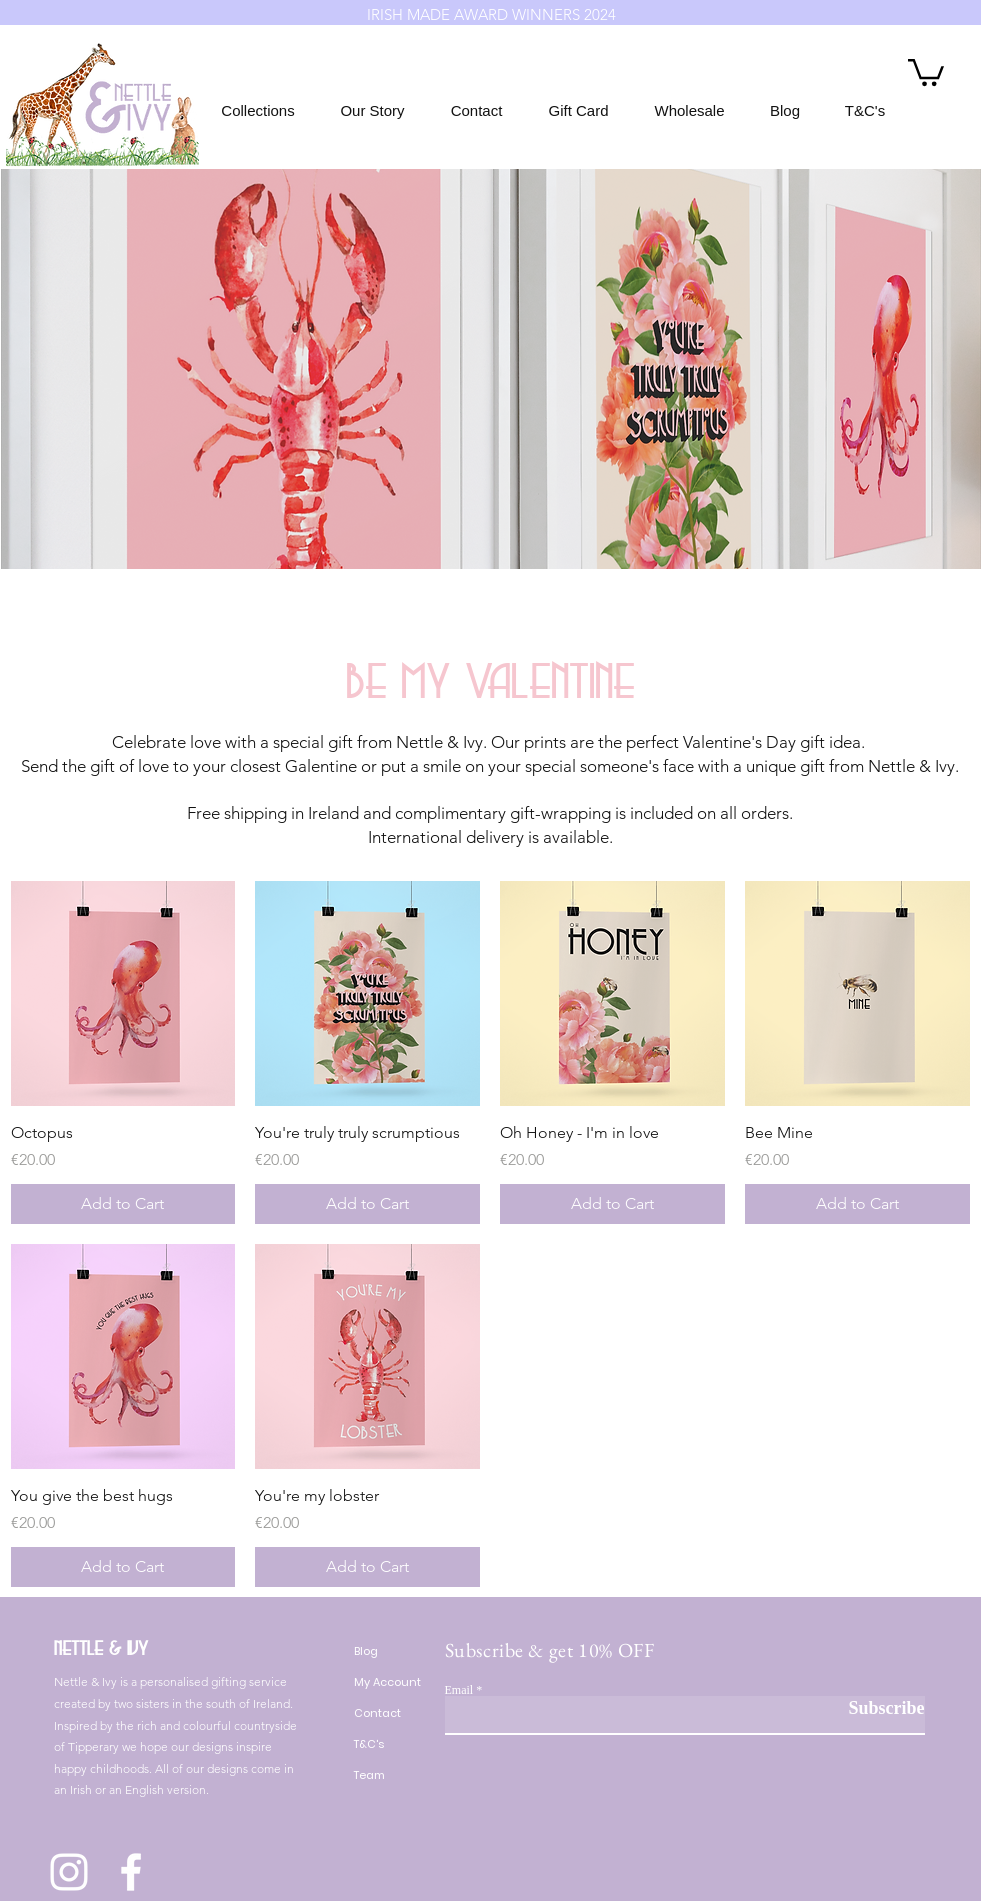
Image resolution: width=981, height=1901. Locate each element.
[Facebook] (131, 1872)
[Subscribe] (874, 1708)
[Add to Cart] (123, 1204)
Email (459, 1690)
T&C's (369, 1744)
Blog (366, 1651)
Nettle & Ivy (101, 1648)
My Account (387, 1682)
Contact (377, 1713)
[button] (926, 71)
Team (369, 1775)
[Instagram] (69, 1872)
